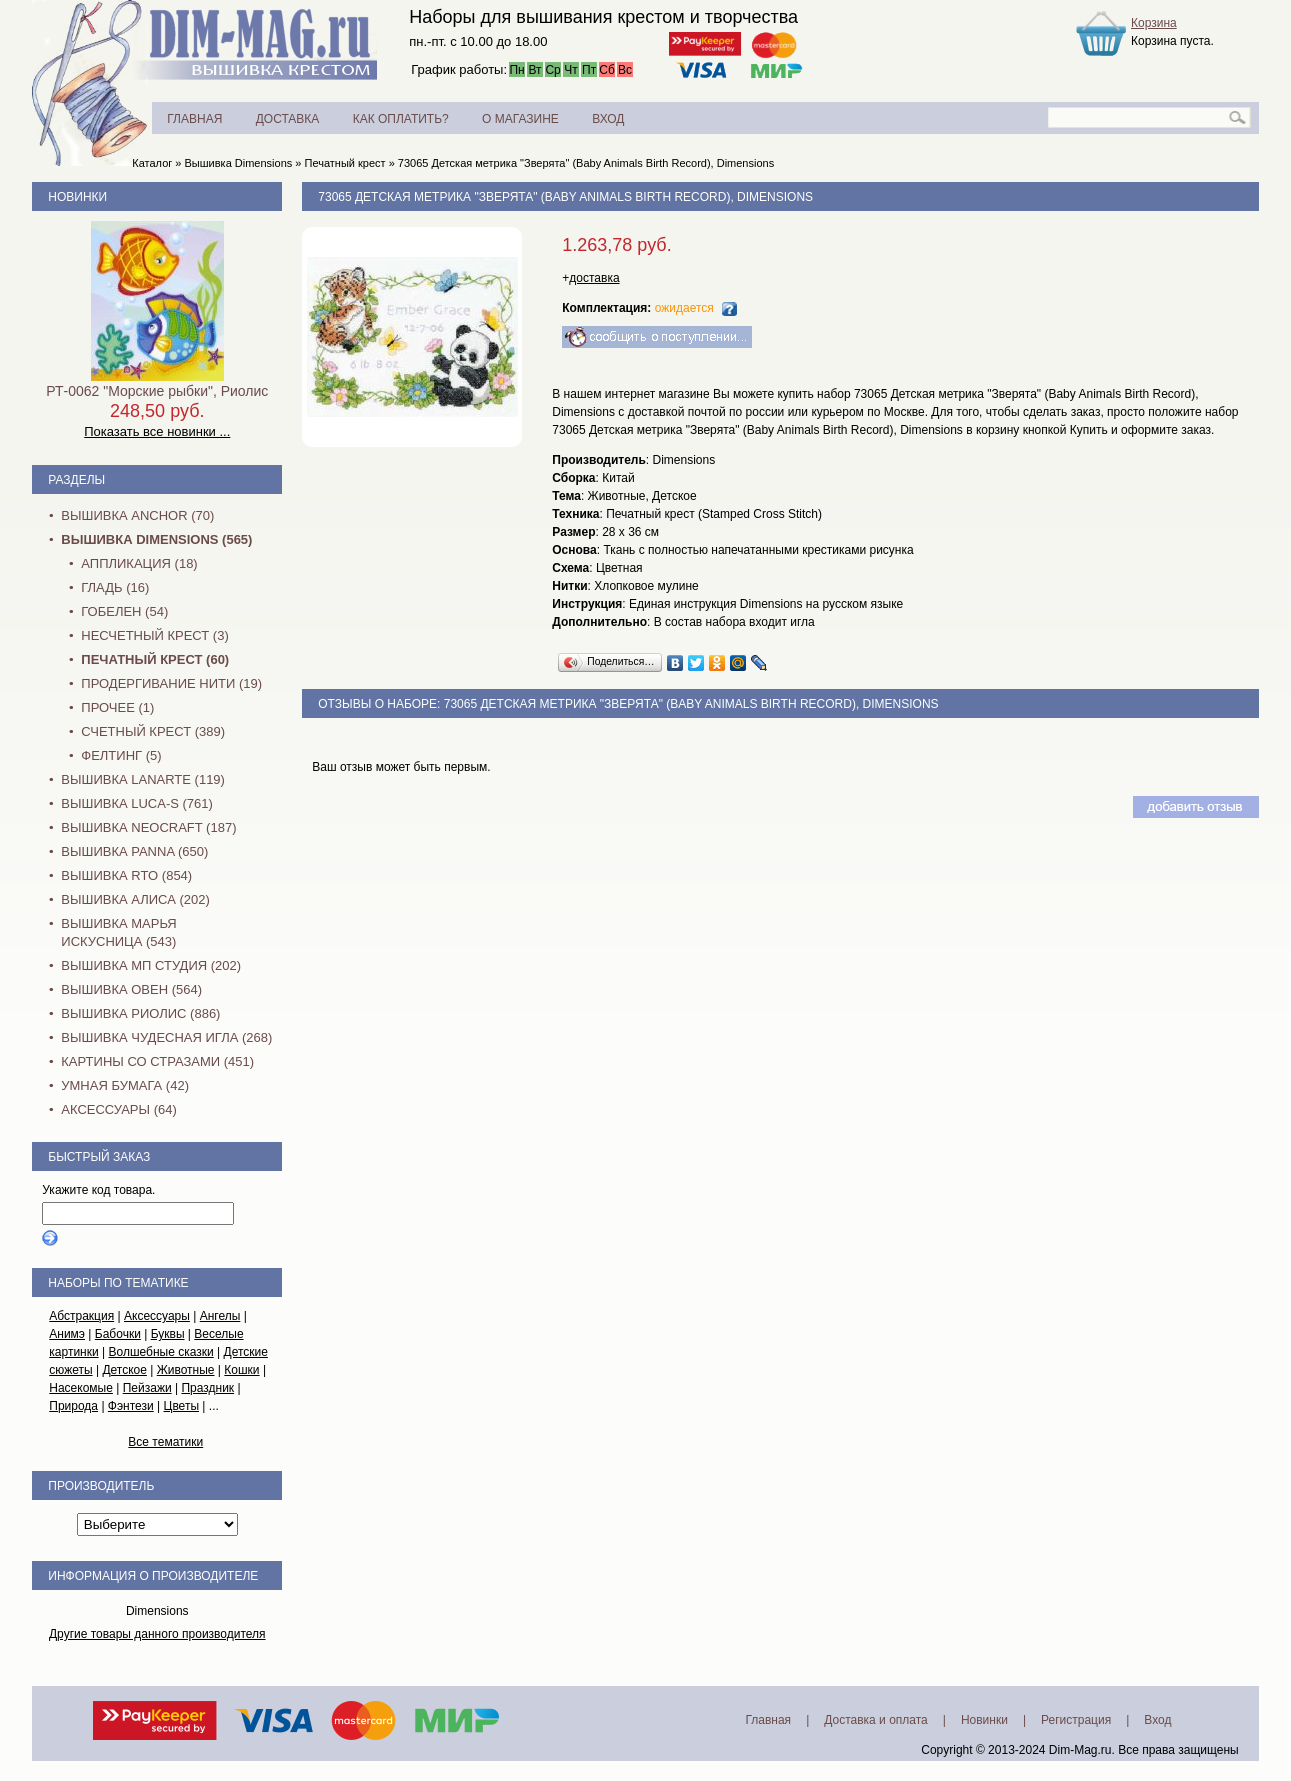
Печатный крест (345, 163)
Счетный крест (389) (153, 731)
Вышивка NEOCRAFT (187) (148, 827)
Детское (124, 1370)
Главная (768, 1720)
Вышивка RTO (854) (126, 875)
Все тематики (165, 1442)
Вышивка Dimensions (239, 163)
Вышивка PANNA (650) (134, 851)
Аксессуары (157, 1316)
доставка (594, 278)
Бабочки (118, 1334)
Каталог (152, 163)
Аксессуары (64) (118, 1109)
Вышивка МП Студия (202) (151, 965)
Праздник (207, 1388)
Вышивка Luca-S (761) (137, 803)
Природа (73, 1406)
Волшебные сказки (160, 1352)
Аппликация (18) (139, 563)
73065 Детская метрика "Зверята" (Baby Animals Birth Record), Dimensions (586, 163)
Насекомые (81, 1388)
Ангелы (220, 1316)
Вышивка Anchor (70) (137, 515)
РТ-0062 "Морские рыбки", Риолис (157, 391)
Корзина (1154, 23)
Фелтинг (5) (121, 755)
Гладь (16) (115, 587)
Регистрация (1076, 1720)
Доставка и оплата (876, 1720)
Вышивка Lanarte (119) (143, 779)
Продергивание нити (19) (171, 683)
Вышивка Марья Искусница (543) (118, 932)
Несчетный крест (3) (154, 635)
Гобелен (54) (124, 611)
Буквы (168, 1334)
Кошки (241, 1370)
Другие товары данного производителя (157, 1634)
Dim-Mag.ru (1080, 1750)
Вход (1157, 1720)
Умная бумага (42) (125, 1085)
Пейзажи (147, 1388)
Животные (186, 1370)
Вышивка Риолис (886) (140, 1013)
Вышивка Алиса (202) (135, 899)
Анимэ (67, 1334)
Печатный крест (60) (155, 659)
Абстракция (81, 1316)
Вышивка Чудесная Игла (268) (166, 1037)
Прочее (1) (117, 707)
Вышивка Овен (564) (131, 989)
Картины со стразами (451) (157, 1061)
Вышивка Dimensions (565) (156, 539)
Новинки (77, 197)
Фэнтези (131, 1406)
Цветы (182, 1406)
